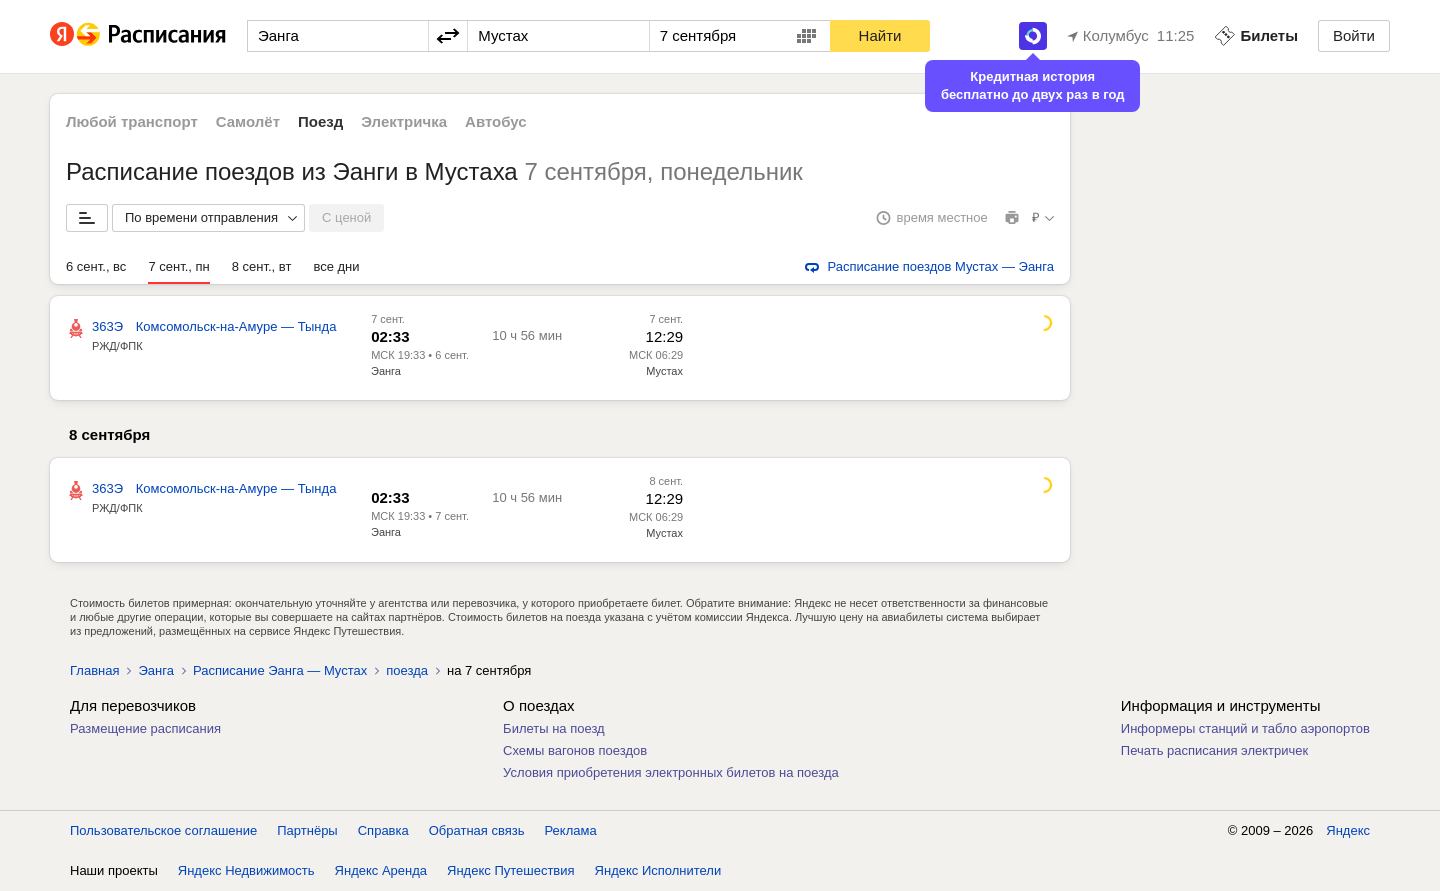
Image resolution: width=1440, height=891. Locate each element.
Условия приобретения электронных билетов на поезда (671, 772)
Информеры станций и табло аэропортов (1245, 728)
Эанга (386, 371)
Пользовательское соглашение (163, 830)
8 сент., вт (262, 266)
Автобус (496, 121)
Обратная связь (477, 830)
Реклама (571, 830)
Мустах (664, 371)
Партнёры (307, 830)
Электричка (404, 121)
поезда (407, 670)
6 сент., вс (96, 266)
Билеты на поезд (554, 728)
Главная (94, 670)
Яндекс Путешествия (511, 870)
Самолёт (248, 121)
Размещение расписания (145, 728)
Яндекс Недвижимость (246, 870)
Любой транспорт (132, 121)
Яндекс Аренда (381, 870)
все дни (336, 266)
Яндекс (1348, 830)
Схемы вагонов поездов (575, 750)
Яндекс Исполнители (658, 870)
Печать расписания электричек (1214, 750)
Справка (383, 830)
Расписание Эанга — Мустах (280, 670)
